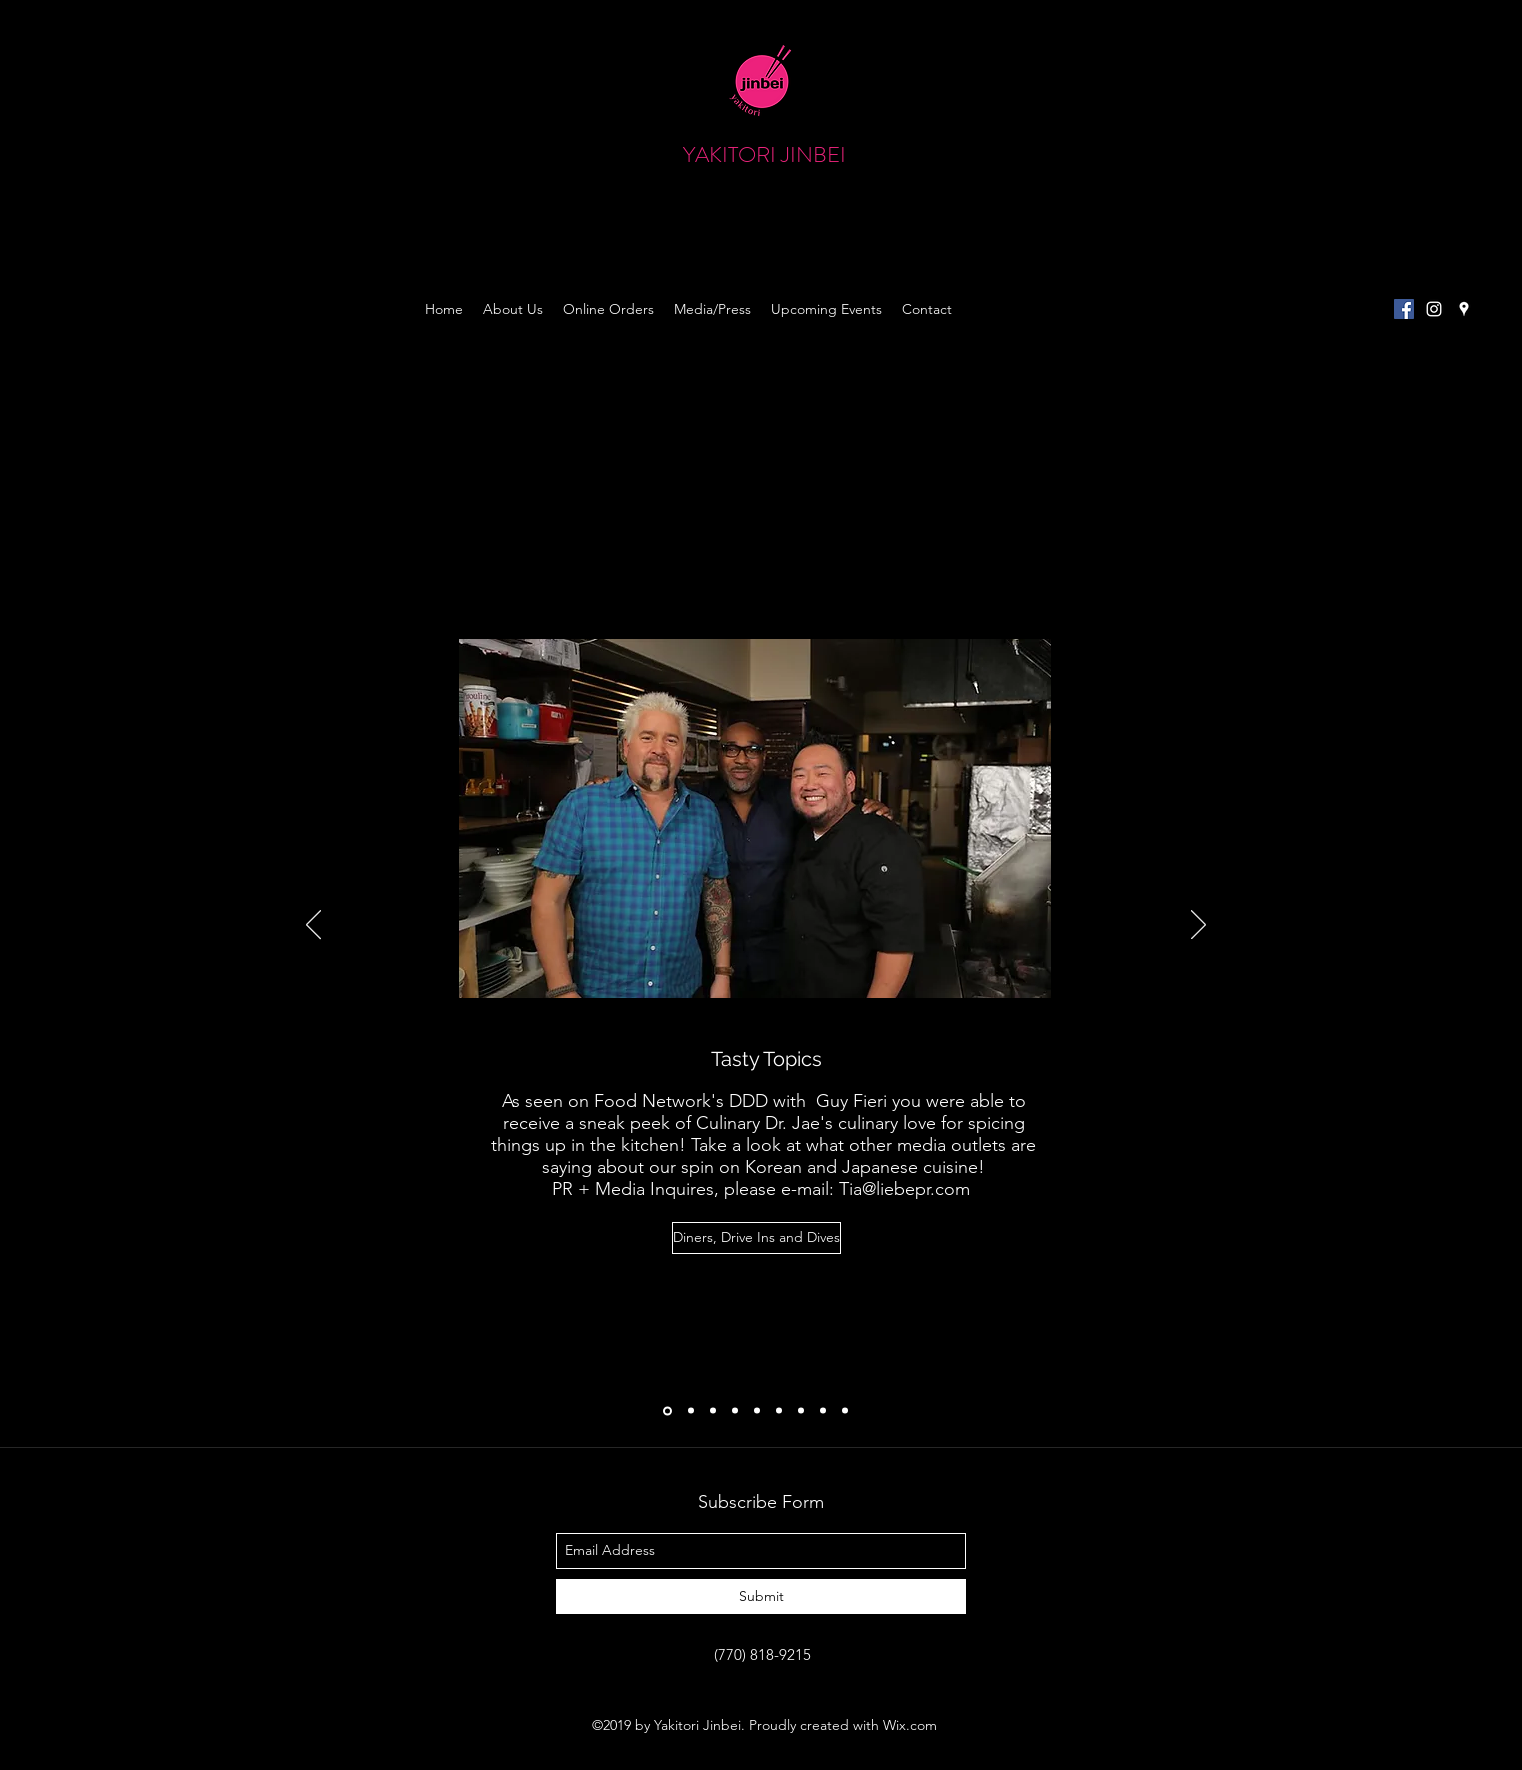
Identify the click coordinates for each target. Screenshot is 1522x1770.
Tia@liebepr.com (904, 1189)
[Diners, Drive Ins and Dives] (756, 1238)
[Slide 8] (823, 1411)
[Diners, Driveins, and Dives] (667, 1410)
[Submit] (761, 1596)
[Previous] (313, 926)
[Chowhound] (713, 1411)
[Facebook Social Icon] (1404, 309)
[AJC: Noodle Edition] (691, 1411)
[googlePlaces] (1464, 309)
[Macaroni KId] (757, 1411)
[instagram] (1434, 309)
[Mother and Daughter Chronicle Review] (735, 1411)
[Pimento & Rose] (779, 1411)
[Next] (1198, 926)
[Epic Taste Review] (801, 1411)
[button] (1234, 175)
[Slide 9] (845, 1411)
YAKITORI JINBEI (764, 154)
